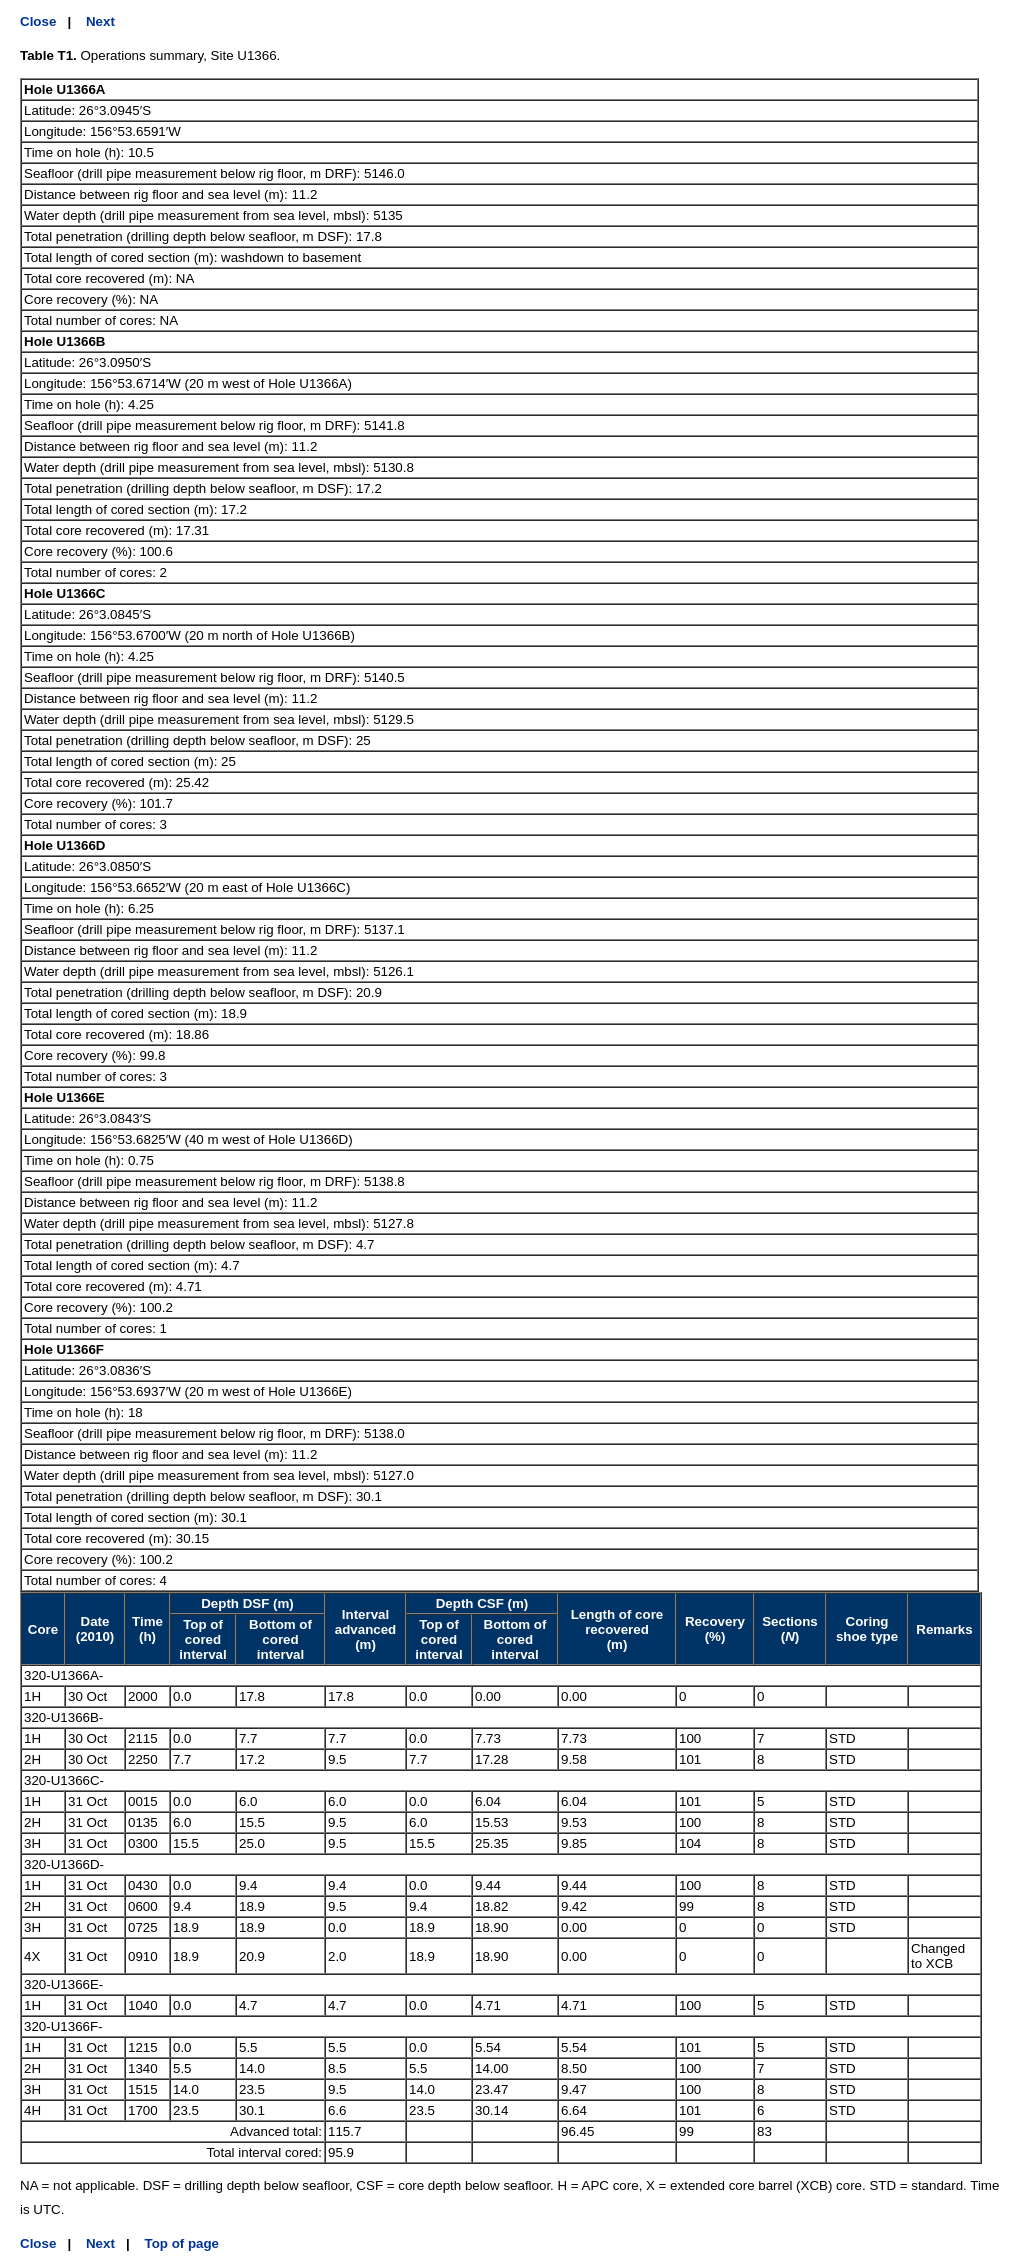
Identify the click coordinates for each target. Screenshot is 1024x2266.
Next (100, 21)
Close (38, 21)
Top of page (182, 2243)
